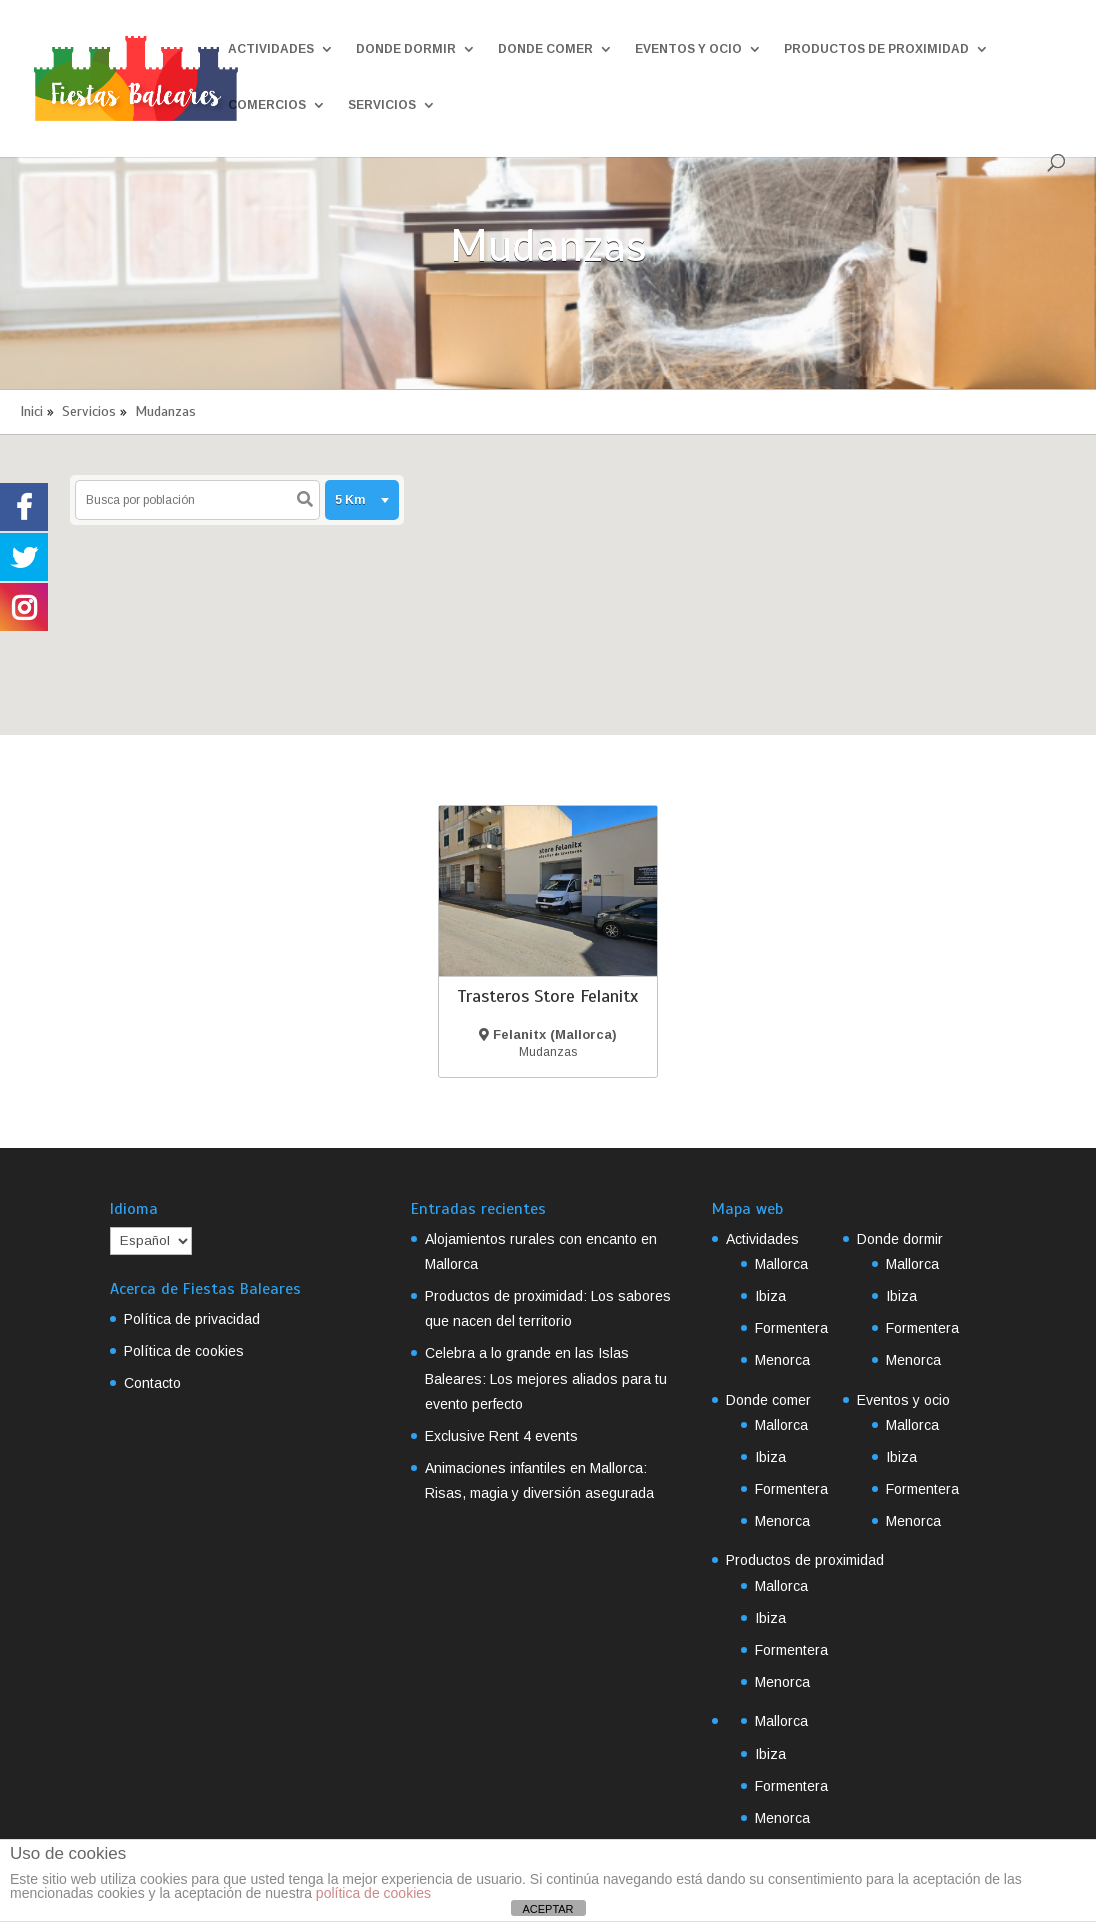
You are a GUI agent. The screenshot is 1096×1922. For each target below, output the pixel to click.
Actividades (271, 49)
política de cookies (373, 1893)
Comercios (267, 105)
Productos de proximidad (876, 49)
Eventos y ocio (688, 49)
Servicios (382, 105)
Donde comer (545, 49)
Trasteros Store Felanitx (547, 996)
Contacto (152, 1383)
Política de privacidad (192, 1319)
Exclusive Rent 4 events (501, 1436)
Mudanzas (165, 411)
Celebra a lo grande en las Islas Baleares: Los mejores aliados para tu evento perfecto (546, 1378)
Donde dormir (406, 49)
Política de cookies (184, 1351)
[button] (573, 559)
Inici (31, 411)
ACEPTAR (547, 1909)
